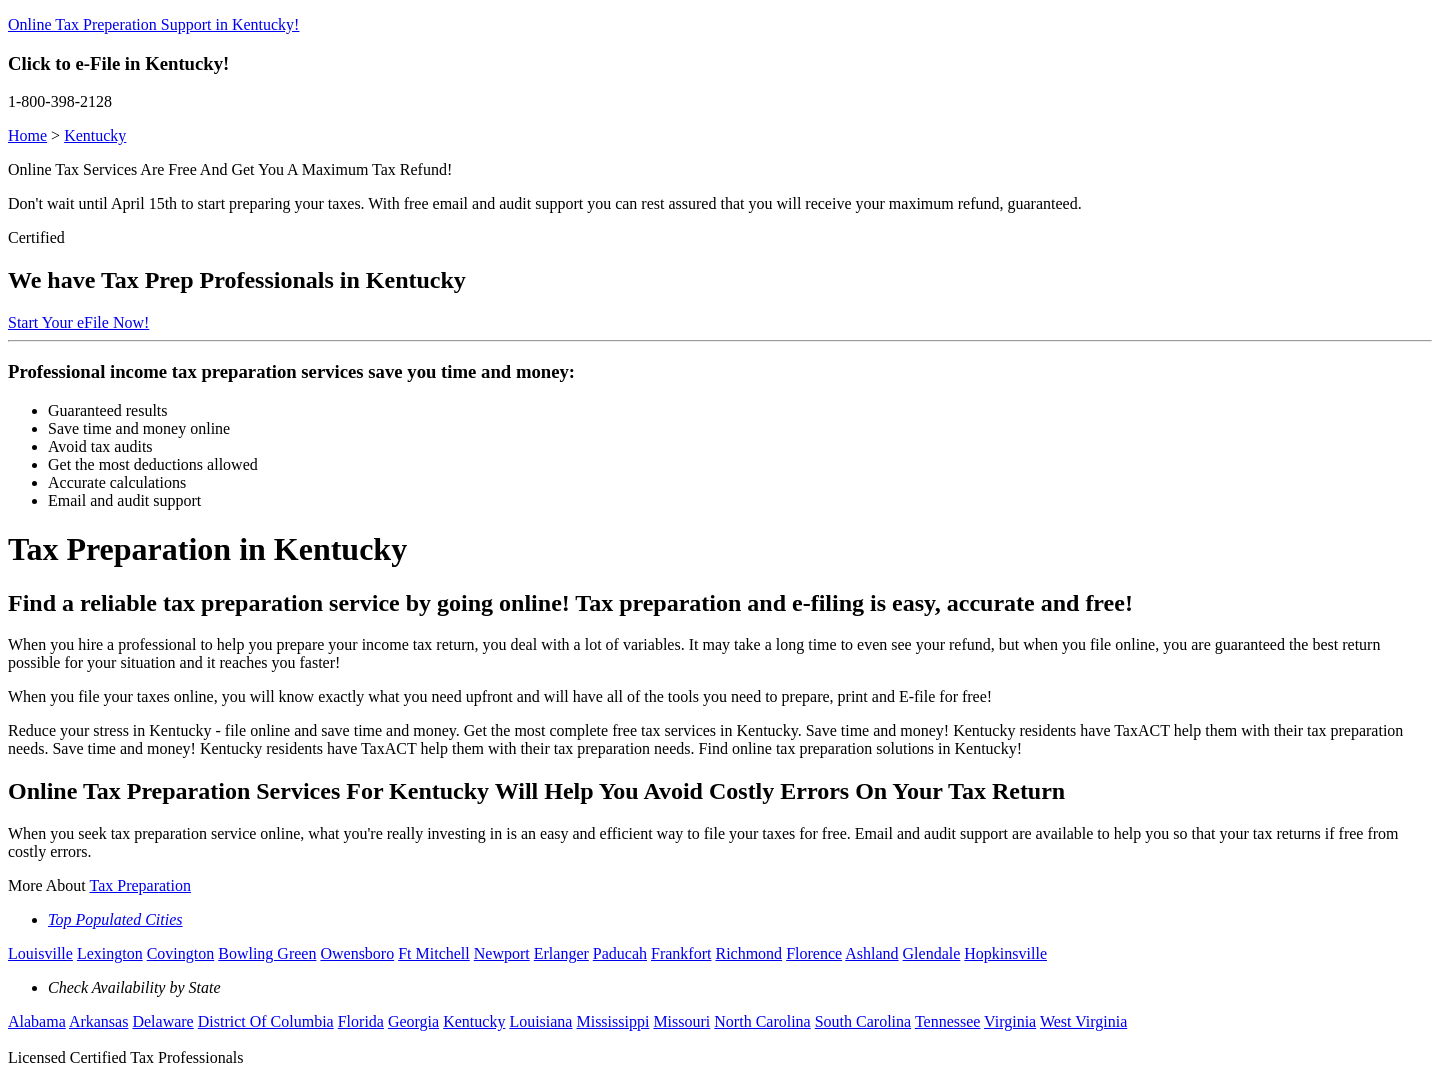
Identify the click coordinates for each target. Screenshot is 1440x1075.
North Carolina (762, 1021)
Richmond (748, 953)
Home (27, 135)
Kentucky (95, 135)
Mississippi (612, 1021)
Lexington (110, 953)
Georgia (413, 1021)
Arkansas (99, 1021)
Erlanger (561, 953)
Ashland (871, 953)
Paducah (620, 953)
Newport (502, 953)
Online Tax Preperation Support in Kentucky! (153, 24)
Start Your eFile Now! (78, 322)
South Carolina (863, 1021)
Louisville (40, 953)
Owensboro (357, 953)
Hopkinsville (1005, 953)
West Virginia (1083, 1021)
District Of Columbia (266, 1021)
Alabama (37, 1021)
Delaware (162, 1021)
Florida (361, 1021)
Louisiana (540, 1021)
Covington (181, 953)
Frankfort (681, 953)
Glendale (932, 953)
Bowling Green (267, 953)
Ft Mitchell (434, 953)
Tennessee (948, 1021)
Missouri (681, 1021)
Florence (814, 953)
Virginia (1010, 1021)
